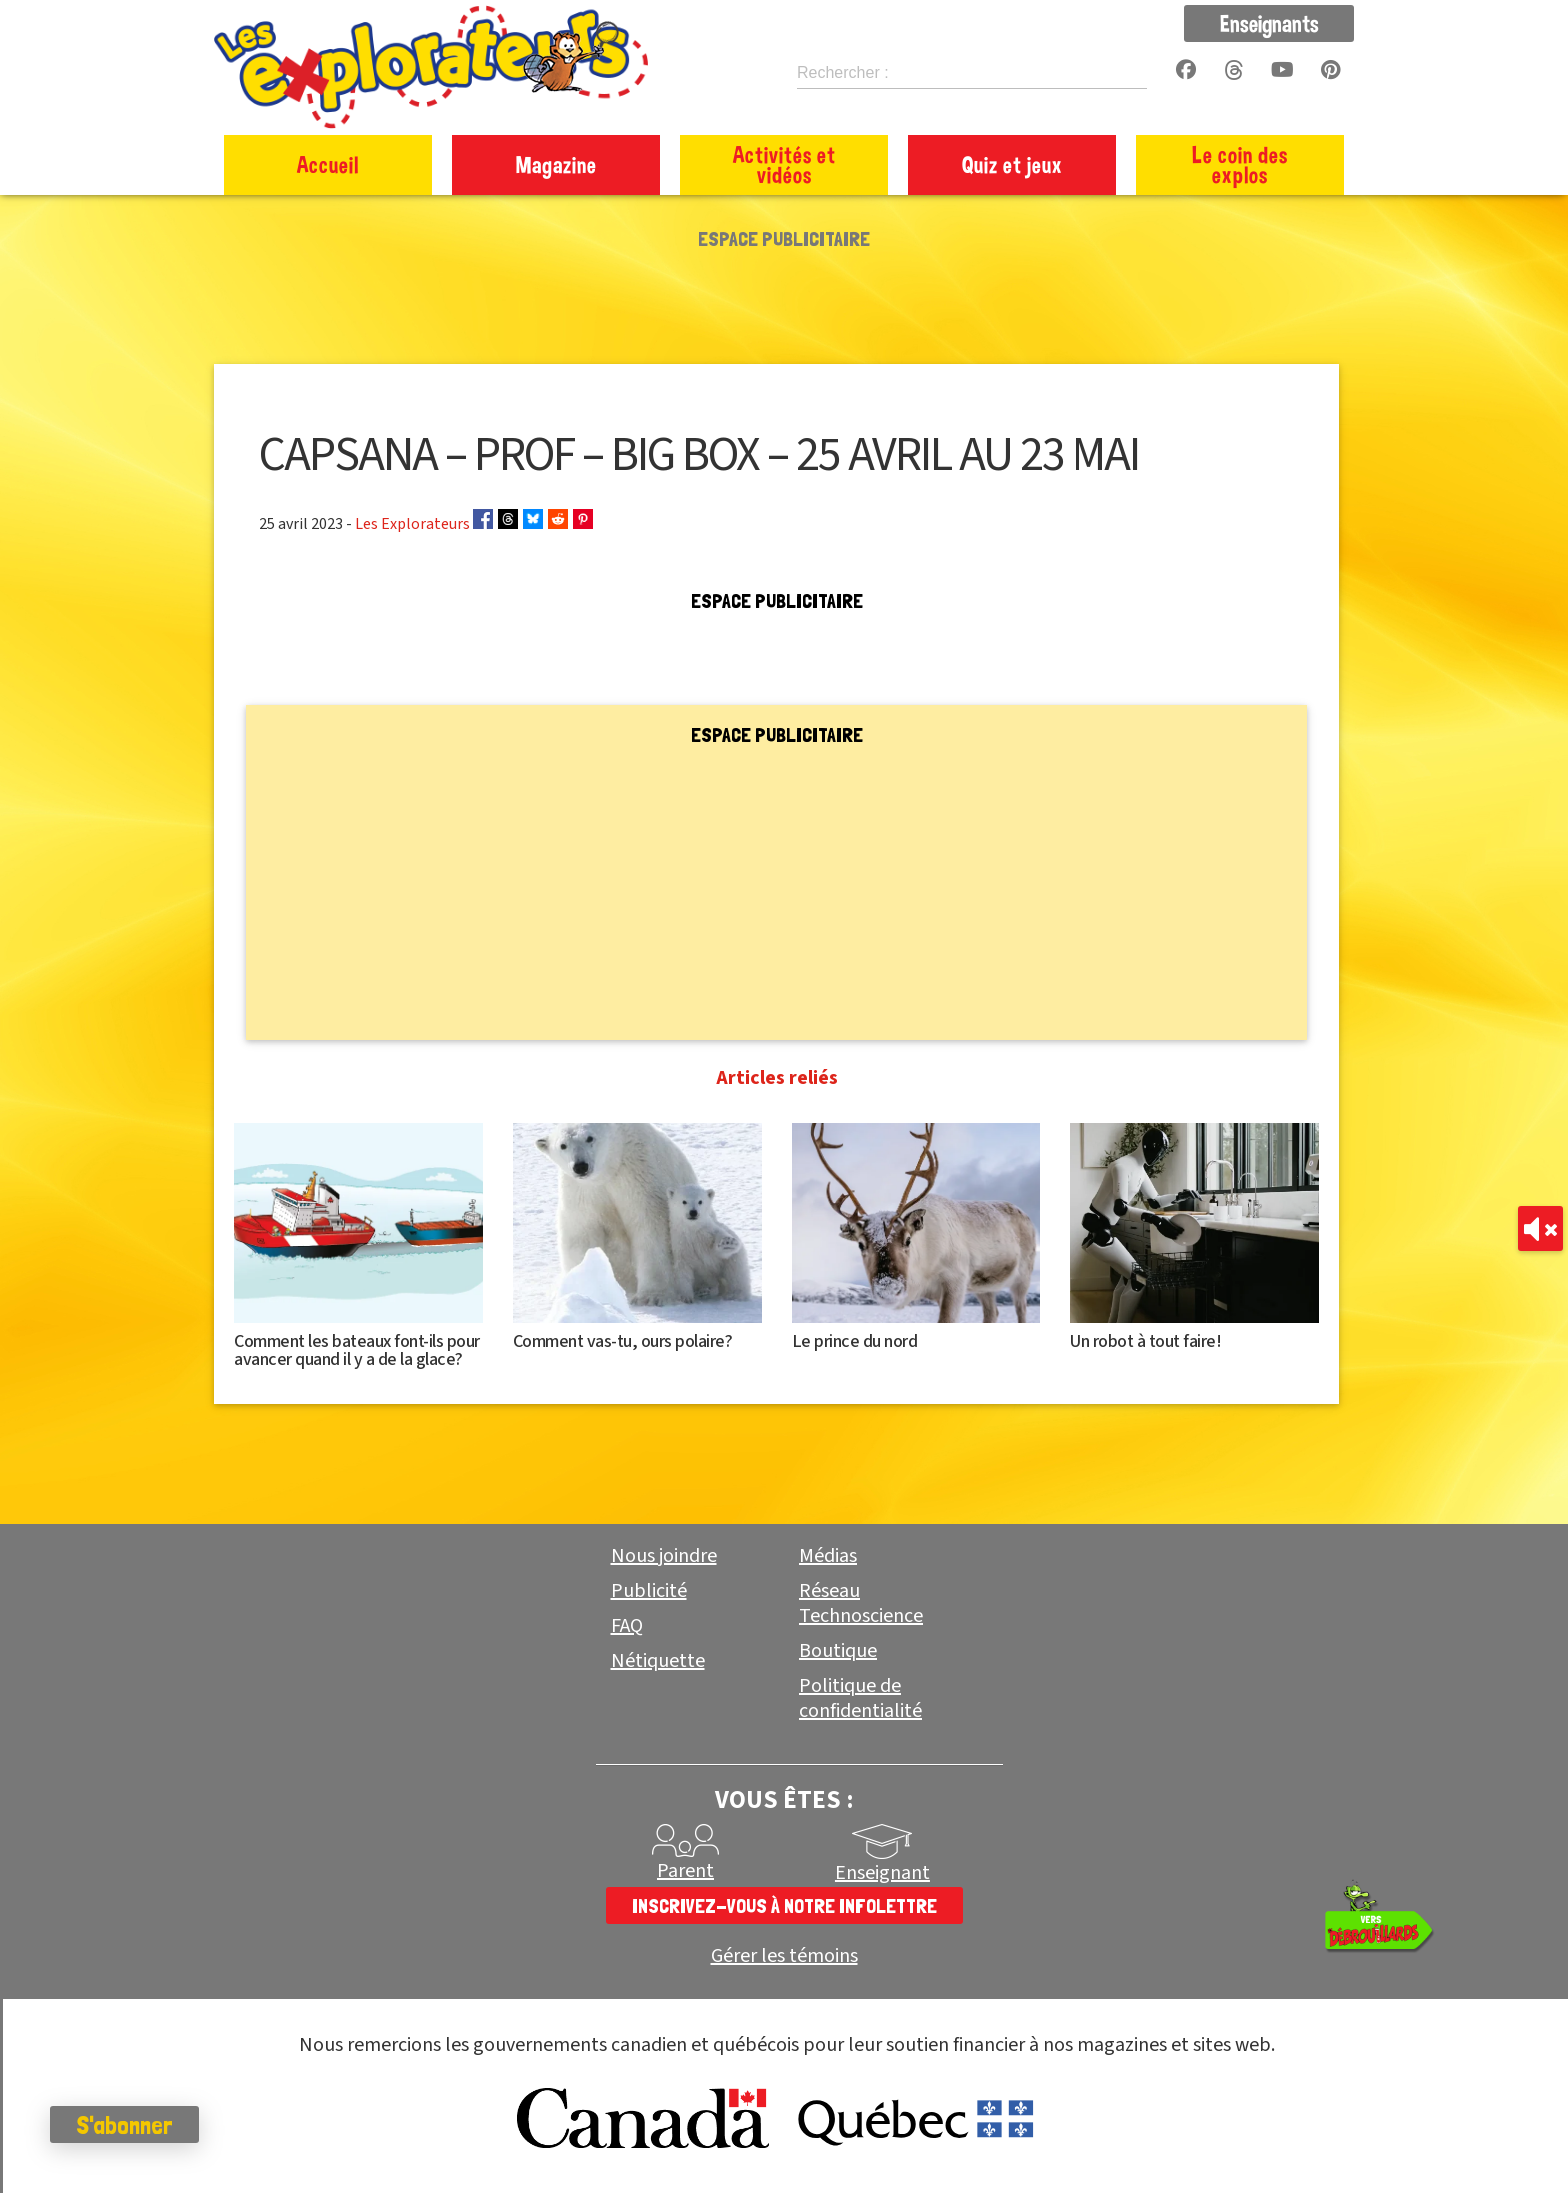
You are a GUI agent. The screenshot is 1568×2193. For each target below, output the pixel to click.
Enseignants (1269, 23)
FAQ (627, 1626)
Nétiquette (658, 1661)
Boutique (838, 1651)
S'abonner (124, 2125)
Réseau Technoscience (861, 1603)
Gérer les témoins (784, 1956)
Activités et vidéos (784, 164)
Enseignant (882, 1873)
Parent (685, 1871)
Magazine (556, 164)
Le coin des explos (1240, 164)
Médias (828, 1556)
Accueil (328, 164)
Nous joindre (664, 1556)
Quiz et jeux (1012, 164)
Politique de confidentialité (860, 1698)
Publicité (649, 1591)
